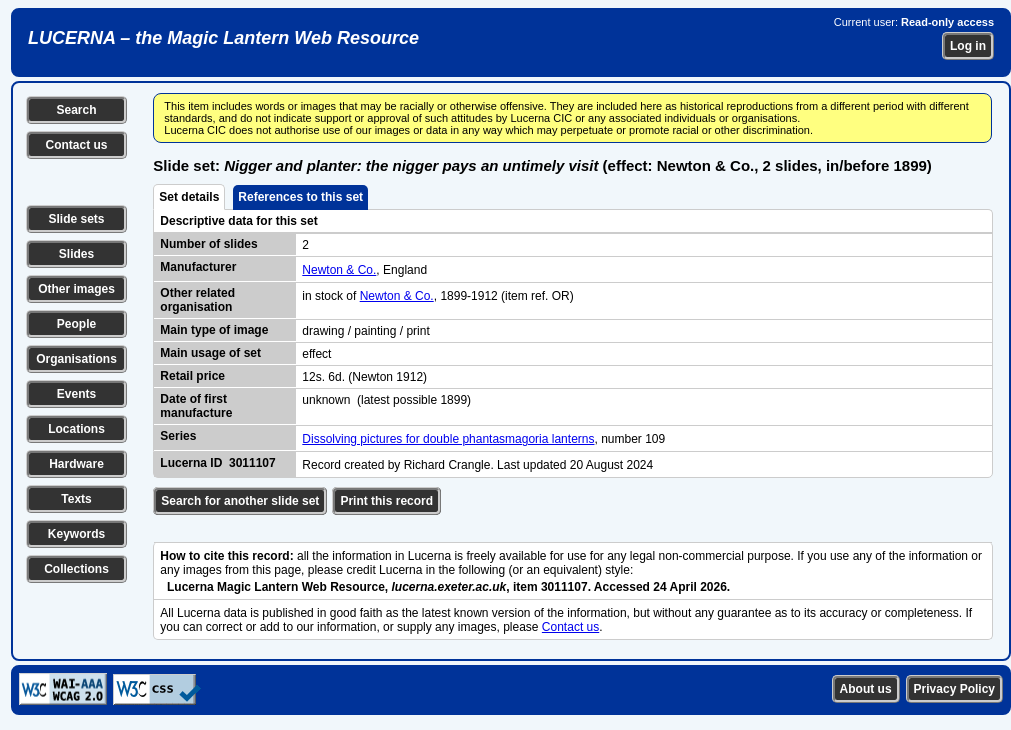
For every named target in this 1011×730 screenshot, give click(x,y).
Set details (189, 197)
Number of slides (208, 244)
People (76, 324)
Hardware (76, 464)
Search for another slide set (240, 501)
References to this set (300, 197)
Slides (76, 254)
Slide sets (76, 219)
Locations (76, 429)
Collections (76, 569)
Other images (76, 289)
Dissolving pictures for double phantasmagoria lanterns (448, 439)
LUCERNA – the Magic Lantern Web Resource (223, 38)
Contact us (76, 145)
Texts (76, 499)
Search (76, 110)
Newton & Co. (339, 270)
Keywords (76, 534)
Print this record (386, 501)
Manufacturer (198, 267)
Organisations (76, 359)
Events (76, 394)
